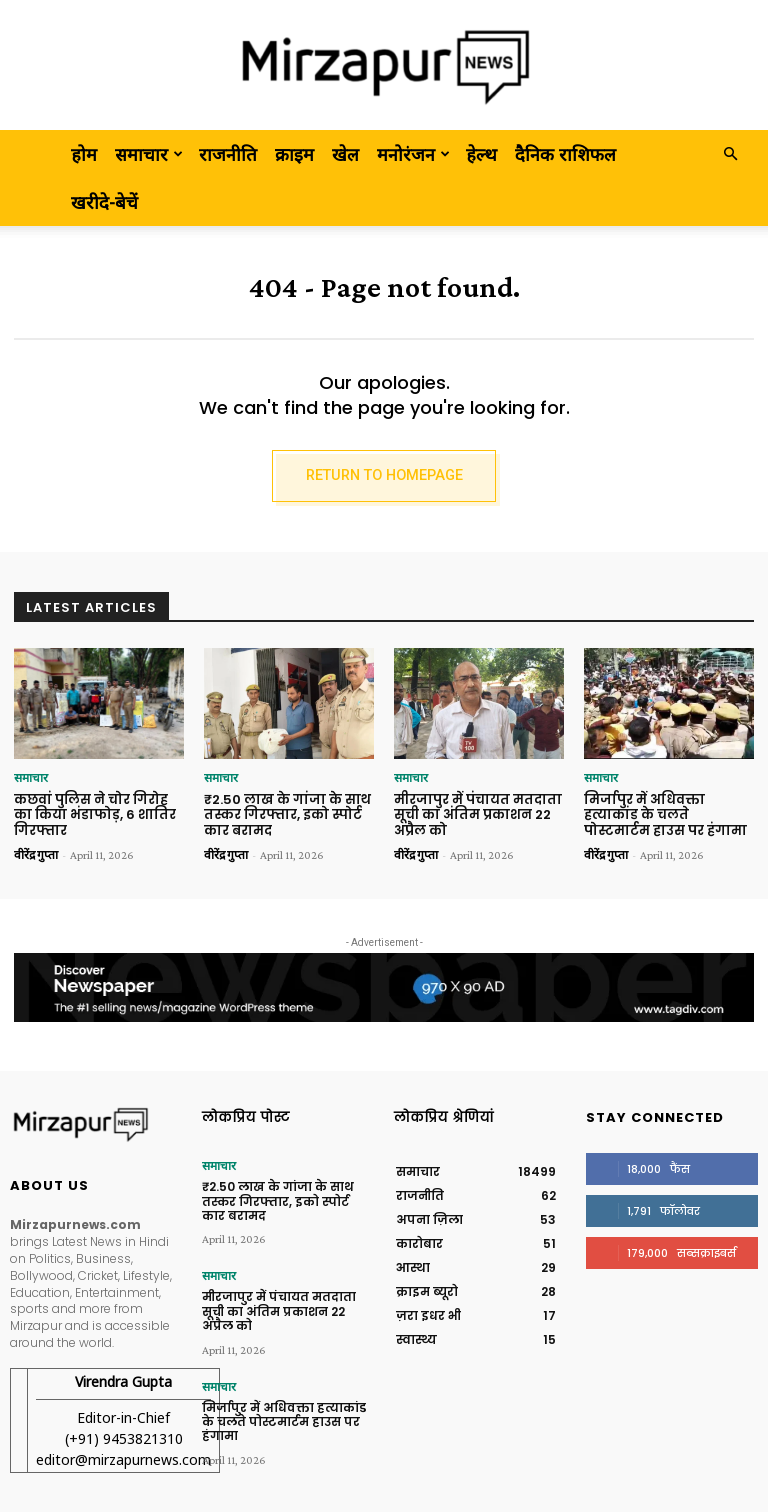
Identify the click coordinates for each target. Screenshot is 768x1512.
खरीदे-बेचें (104, 202)
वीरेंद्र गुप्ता (36, 855)
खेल (345, 154)
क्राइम (294, 154)
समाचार (149, 154)
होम (84, 154)
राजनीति (228, 154)
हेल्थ (481, 154)
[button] (730, 153)
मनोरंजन (413, 154)
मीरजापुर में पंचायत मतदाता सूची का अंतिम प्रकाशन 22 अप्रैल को (478, 815)
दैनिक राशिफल (565, 154)
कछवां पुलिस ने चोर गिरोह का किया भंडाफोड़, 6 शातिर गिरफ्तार (95, 815)
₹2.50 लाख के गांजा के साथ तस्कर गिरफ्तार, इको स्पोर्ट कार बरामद (287, 815)
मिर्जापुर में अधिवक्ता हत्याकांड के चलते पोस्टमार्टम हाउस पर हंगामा (665, 815)
